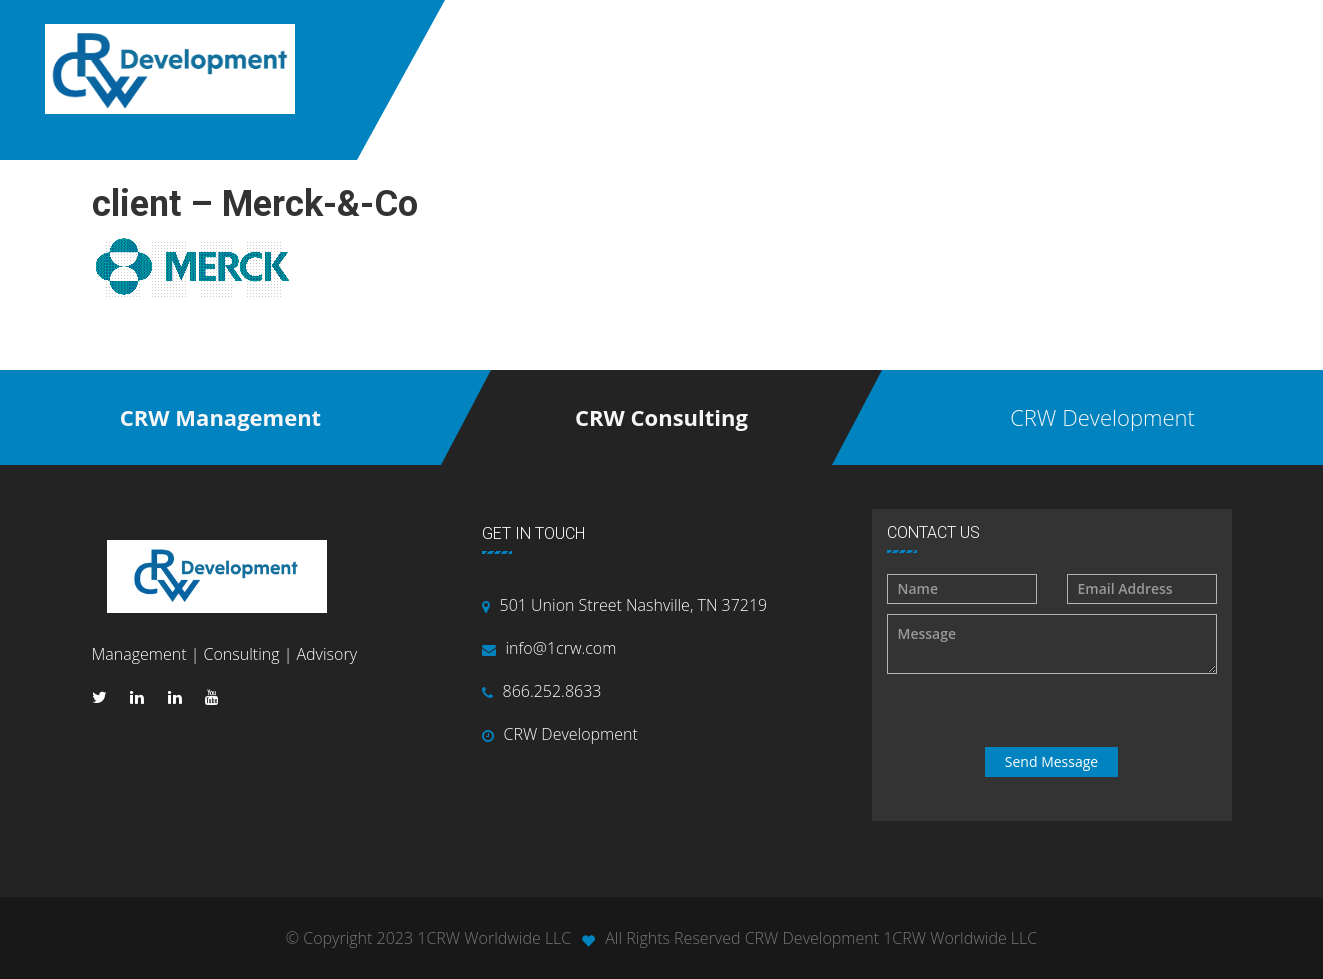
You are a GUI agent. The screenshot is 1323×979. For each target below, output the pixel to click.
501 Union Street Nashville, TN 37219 (634, 605)
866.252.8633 (552, 691)
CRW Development (571, 734)
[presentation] (1054, 711)
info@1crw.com (561, 648)
